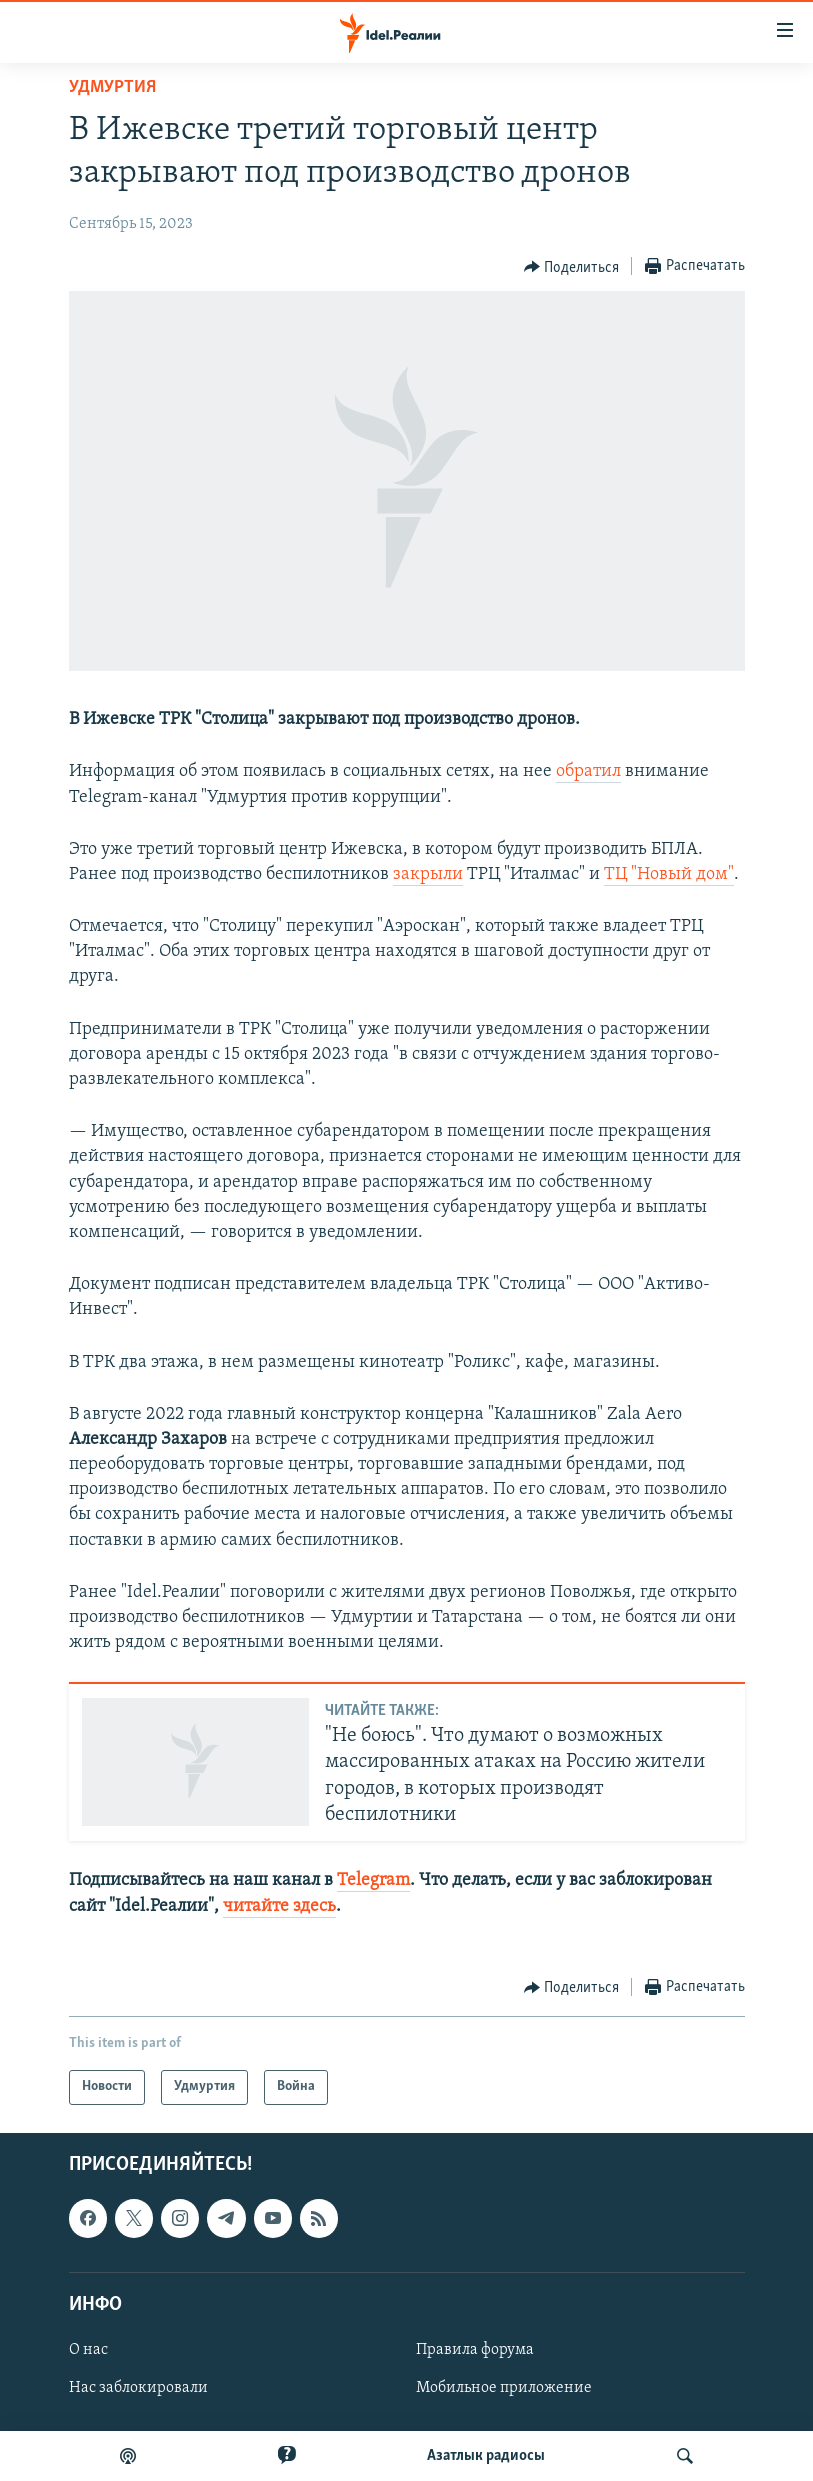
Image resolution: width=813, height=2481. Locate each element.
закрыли (428, 874)
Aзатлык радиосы (486, 2456)
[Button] (572, 267)
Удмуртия (112, 87)
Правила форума (475, 2350)
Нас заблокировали (138, 2388)
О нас (88, 2350)
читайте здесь (279, 1906)
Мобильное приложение (504, 2388)
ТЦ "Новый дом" (669, 874)
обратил (588, 771)
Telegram (373, 1880)
